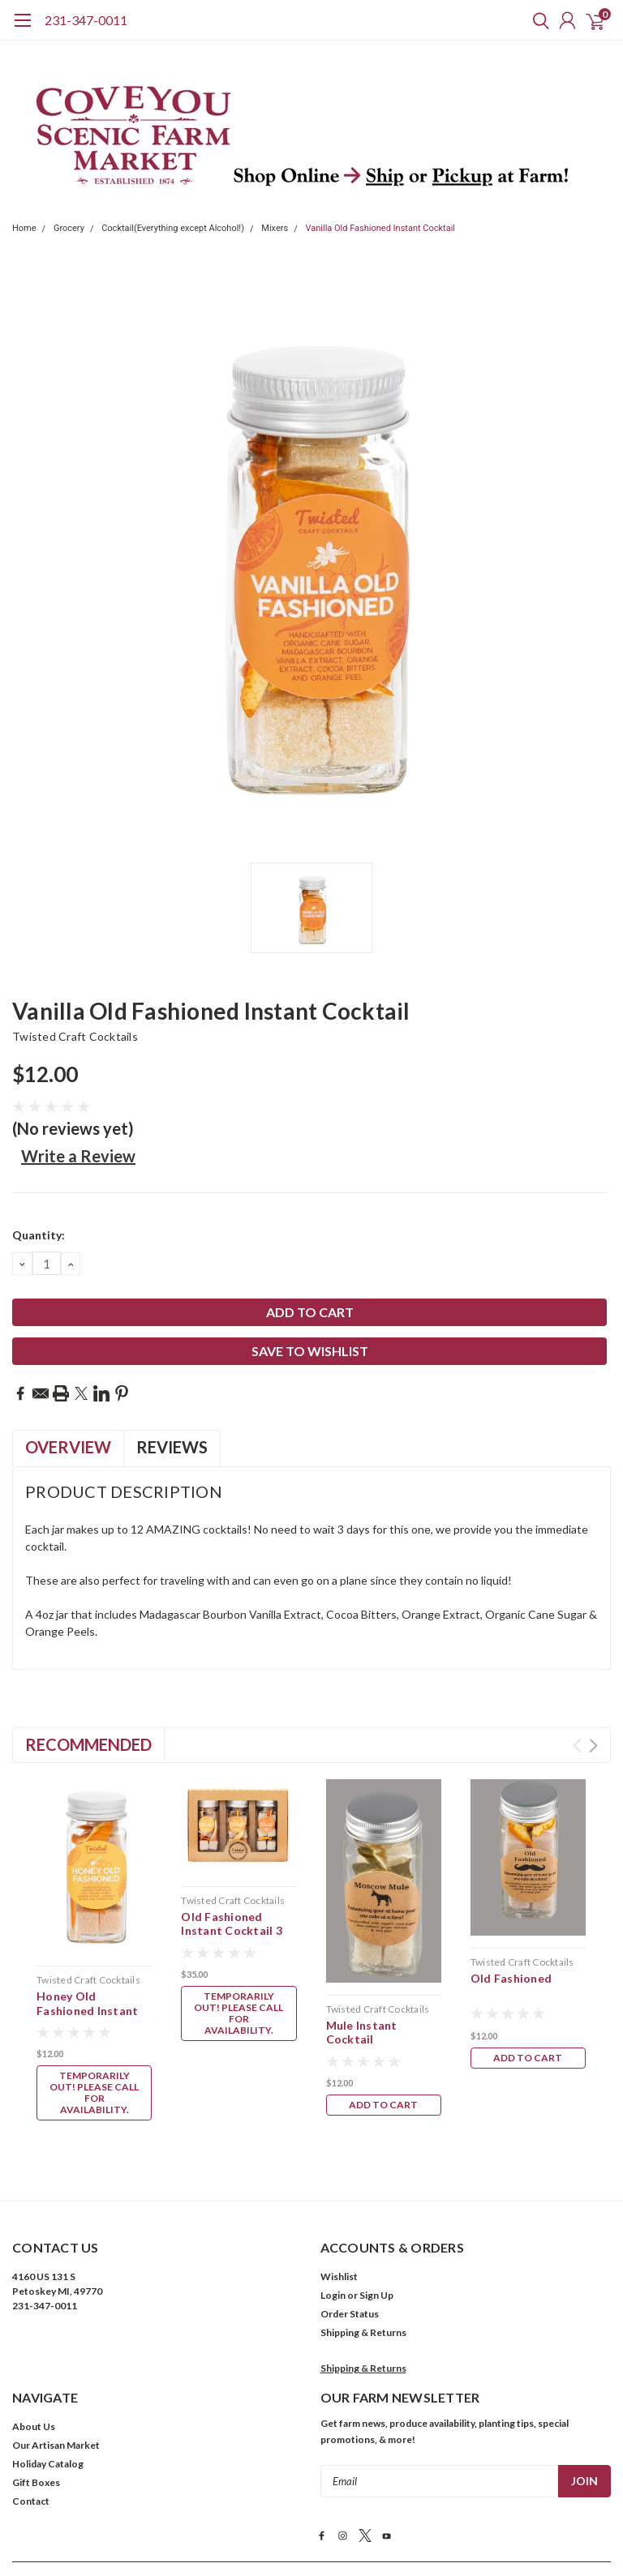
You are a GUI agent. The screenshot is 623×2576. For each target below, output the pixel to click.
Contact (30, 2367)
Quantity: (38, 1235)
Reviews (172, 1447)
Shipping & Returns (363, 2199)
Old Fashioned (511, 1978)
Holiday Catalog (48, 2330)
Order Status (349, 2180)
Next (593, 1745)
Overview (68, 1447)
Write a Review (78, 1156)
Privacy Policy (318, 2516)
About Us (33, 2293)
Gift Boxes (36, 2349)
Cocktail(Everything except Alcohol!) (172, 228)
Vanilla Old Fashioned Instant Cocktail (380, 228)
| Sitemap (393, 2451)
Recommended (88, 1744)
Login (333, 2161)
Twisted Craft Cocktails (75, 1036)
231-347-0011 (86, 20)
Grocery (69, 228)
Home (24, 228)
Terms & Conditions (232, 2516)
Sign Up (376, 2161)
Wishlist (339, 2143)
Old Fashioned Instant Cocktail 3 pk (231, 1931)
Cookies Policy (392, 2516)
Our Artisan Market (56, 2311)
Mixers (274, 228)
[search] (537, 20)
